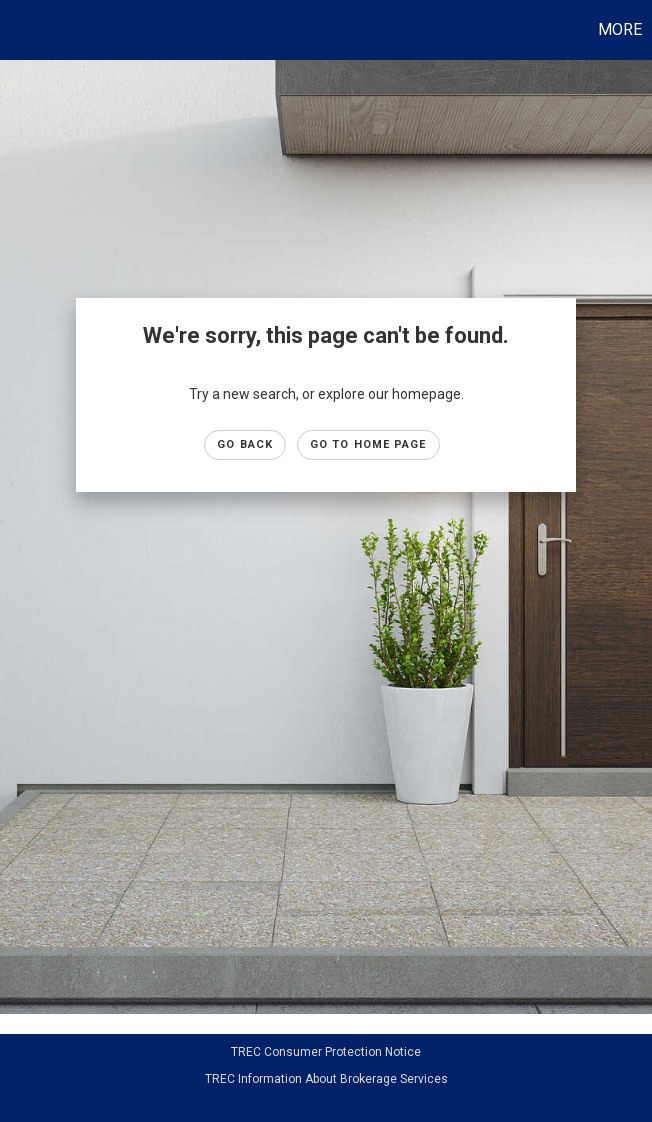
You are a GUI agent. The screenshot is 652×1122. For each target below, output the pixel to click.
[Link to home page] (25, 30)
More (620, 29)
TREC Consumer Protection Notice (326, 1052)
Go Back (245, 444)
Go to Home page (368, 444)
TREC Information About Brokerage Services (326, 1079)
